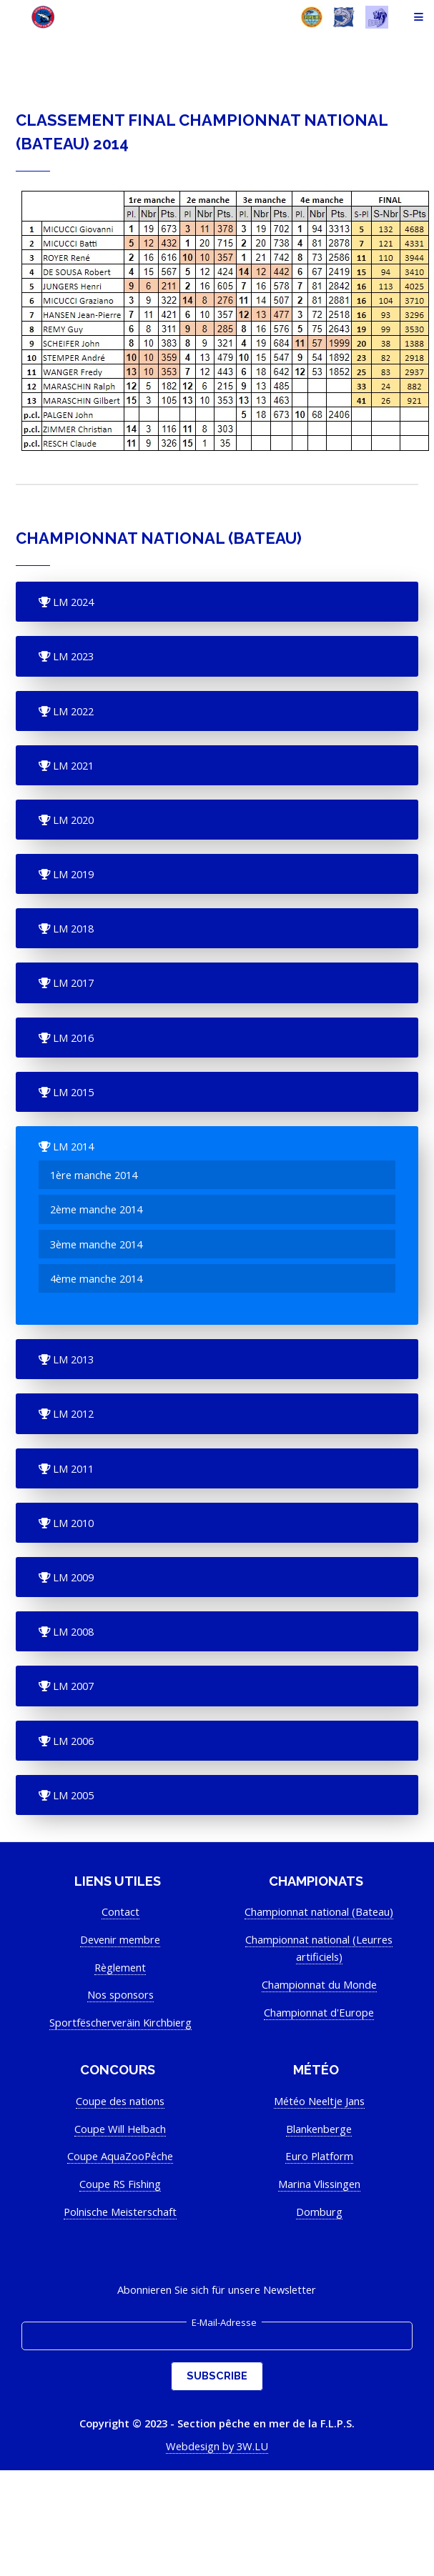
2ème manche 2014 (96, 1209)
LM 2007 (72, 1686)
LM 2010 (72, 1523)
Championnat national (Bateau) (319, 1911)
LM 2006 (72, 1741)
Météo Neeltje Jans (319, 2101)
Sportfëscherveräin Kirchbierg (120, 2022)
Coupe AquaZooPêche (120, 2156)
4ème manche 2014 (96, 1278)
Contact (120, 1911)
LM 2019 (72, 874)
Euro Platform (319, 2156)
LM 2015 (72, 1092)
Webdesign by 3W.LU (217, 2446)
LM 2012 (72, 1413)
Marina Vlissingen (319, 2184)
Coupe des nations (120, 2101)
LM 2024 (72, 602)
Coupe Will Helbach (120, 2129)
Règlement (120, 1967)
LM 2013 (72, 1359)
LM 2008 (72, 1631)
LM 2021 (72, 765)
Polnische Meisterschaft (120, 2211)
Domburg (319, 2211)
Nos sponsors (120, 1994)
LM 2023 (72, 656)
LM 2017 (72, 982)
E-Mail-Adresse (224, 2322)
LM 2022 (72, 711)
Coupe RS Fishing (120, 2184)
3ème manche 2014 (96, 1244)
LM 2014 (72, 1146)
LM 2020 (72, 819)
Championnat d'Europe (319, 2012)
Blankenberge (319, 2129)
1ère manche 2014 (93, 1175)
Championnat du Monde (319, 1984)
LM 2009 (72, 1577)
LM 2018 (72, 928)
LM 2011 (72, 1468)
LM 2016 (72, 1037)
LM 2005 (72, 1795)
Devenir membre (120, 1939)
